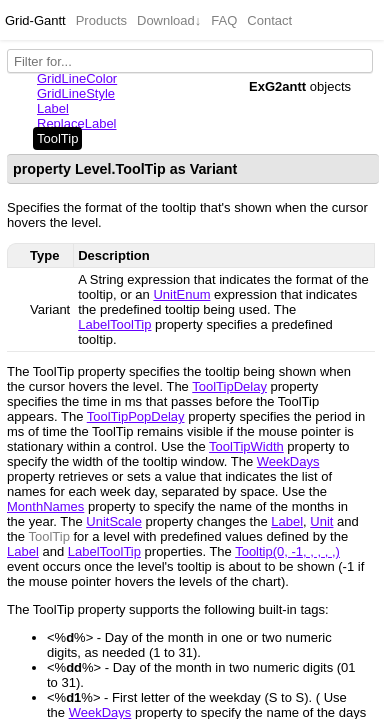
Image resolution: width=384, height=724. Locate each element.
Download (169, 20)
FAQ (224, 20)
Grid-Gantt (35, 20)
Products (101, 20)
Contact (269, 20)
